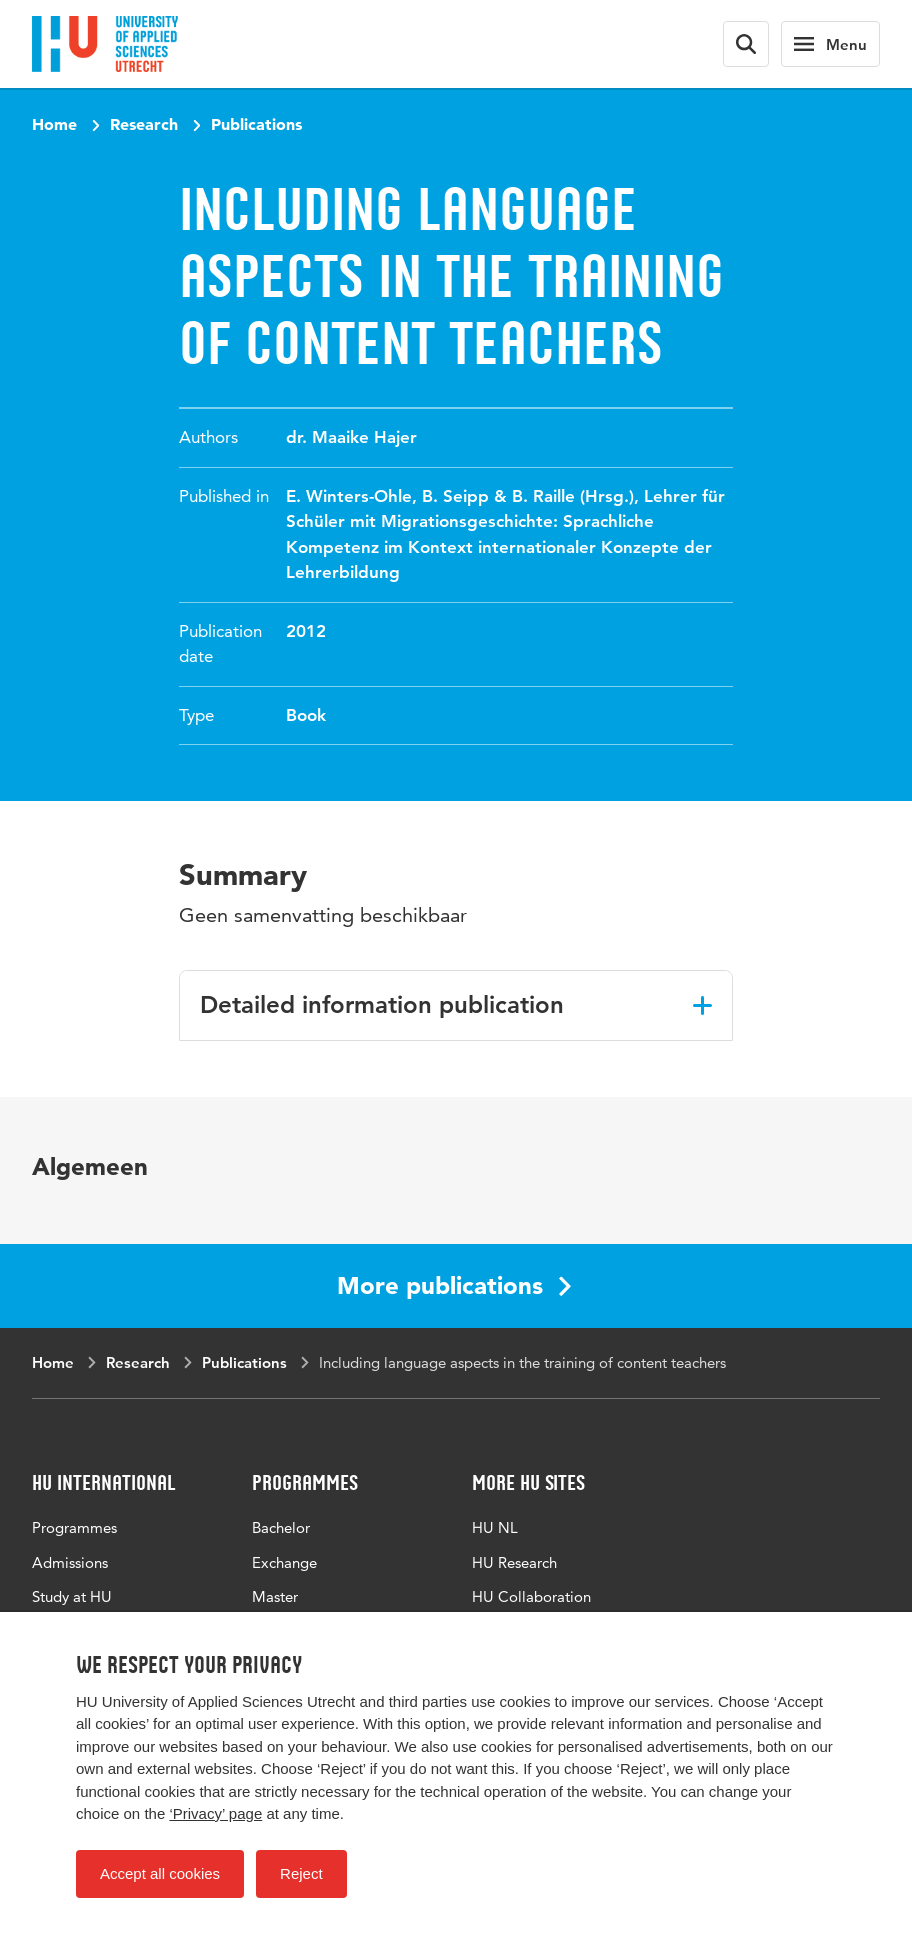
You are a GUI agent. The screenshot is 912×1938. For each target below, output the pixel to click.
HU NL (495, 1527)
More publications (454, 1285)
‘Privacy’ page (215, 1813)
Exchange (284, 1562)
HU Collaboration (531, 1596)
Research (144, 124)
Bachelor (281, 1527)
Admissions (70, 1562)
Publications (256, 124)
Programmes (74, 1527)
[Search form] (746, 44)
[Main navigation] (830, 44)
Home (54, 124)
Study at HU (72, 1596)
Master (275, 1596)
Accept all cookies (160, 1873)
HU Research (514, 1562)
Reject (301, 1873)
